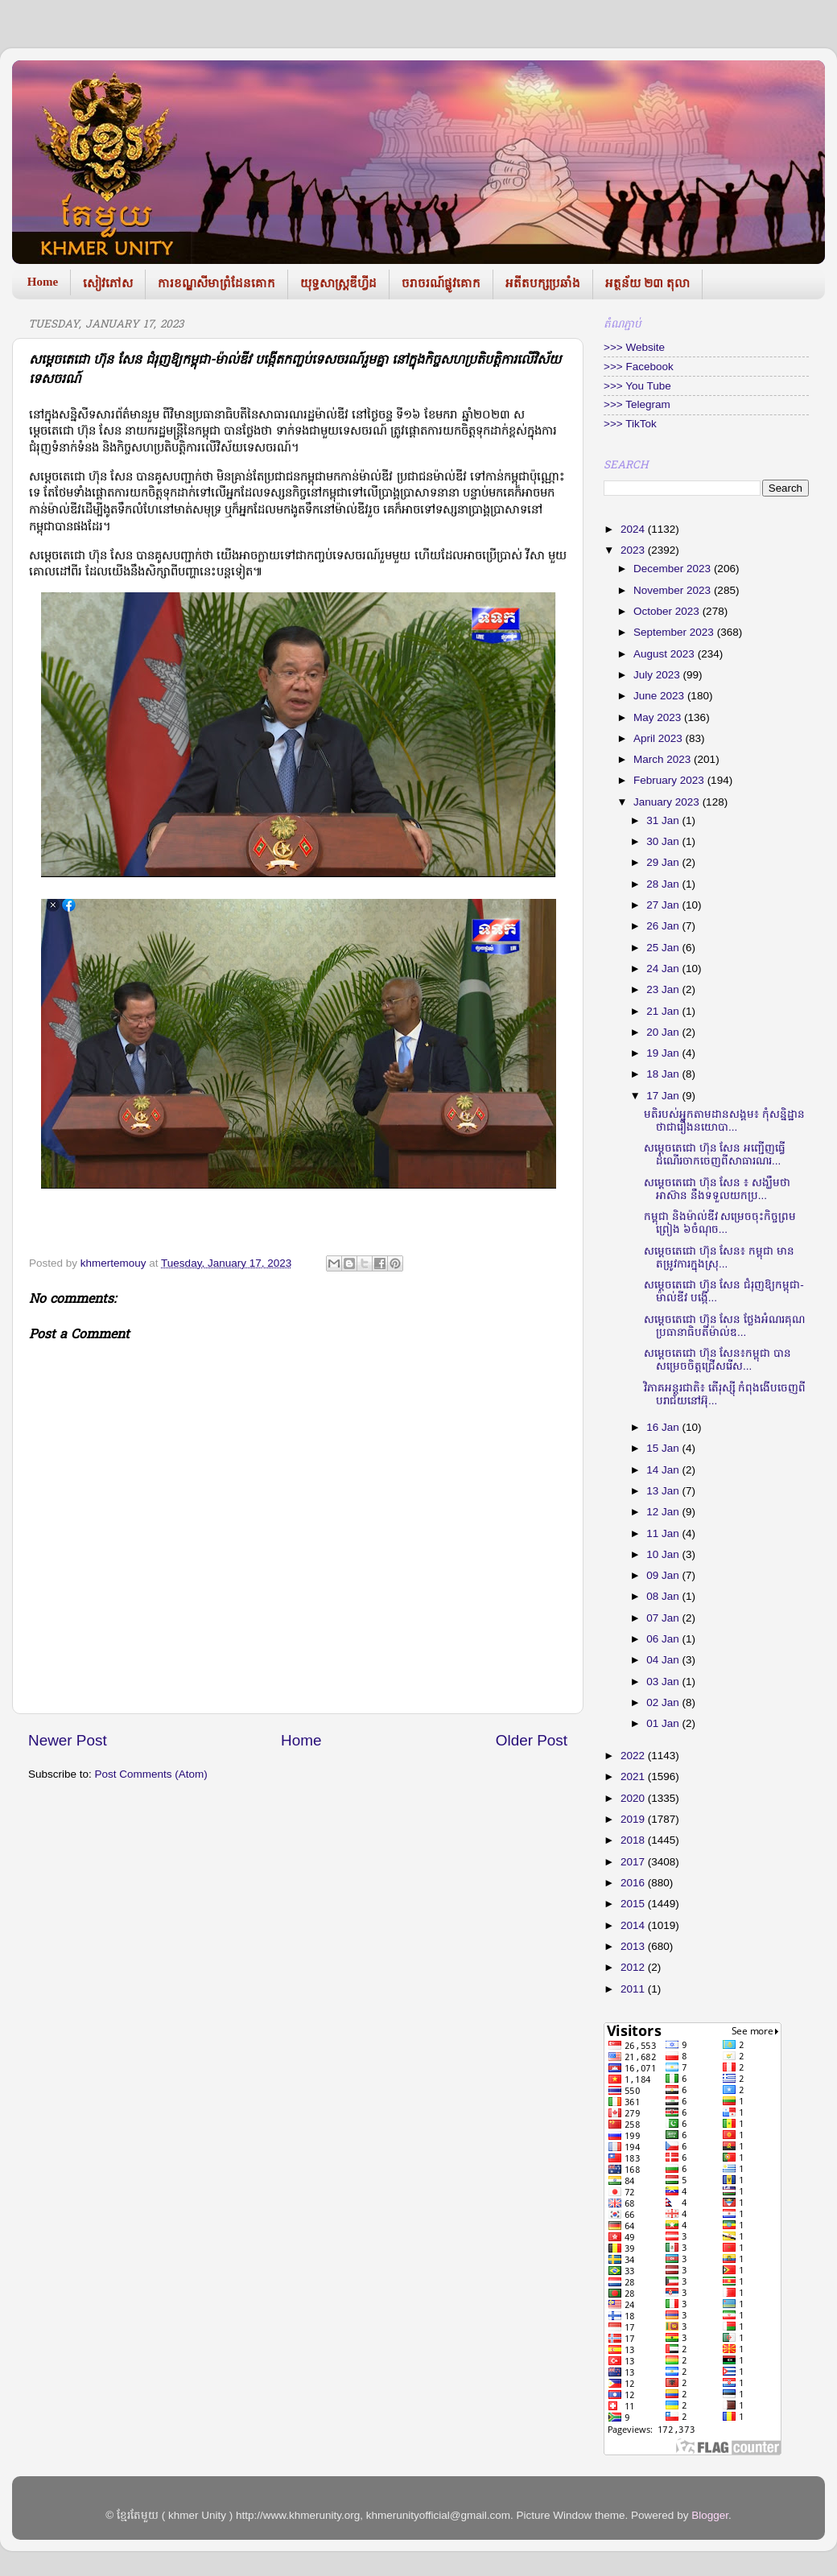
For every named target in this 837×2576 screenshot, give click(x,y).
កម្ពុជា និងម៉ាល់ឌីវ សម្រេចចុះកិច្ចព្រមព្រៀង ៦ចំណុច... (720, 1222)
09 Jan (664, 1575)
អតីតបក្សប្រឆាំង (542, 283)
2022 (634, 1756)
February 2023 (670, 780)
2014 (634, 1925)
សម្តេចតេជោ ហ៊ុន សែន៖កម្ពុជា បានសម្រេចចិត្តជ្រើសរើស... (717, 1359)
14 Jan (664, 1470)
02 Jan (664, 1702)
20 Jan (664, 1032)
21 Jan (664, 1011)
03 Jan (664, 1681)
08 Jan (664, 1596)
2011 (634, 1989)
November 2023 (673, 590)
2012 (634, 1967)
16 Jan (664, 1427)
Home (42, 281)
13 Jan (664, 1491)
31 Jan (664, 820)
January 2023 (668, 802)
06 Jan (664, 1639)
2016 (634, 1883)
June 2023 (660, 696)
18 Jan (664, 1074)
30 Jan (664, 841)
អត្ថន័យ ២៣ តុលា (647, 283)
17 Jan (664, 1096)
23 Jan (664, 989)
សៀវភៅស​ (108, 283)
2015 (634, 1904)
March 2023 (663, 759)
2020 (634, 1798)
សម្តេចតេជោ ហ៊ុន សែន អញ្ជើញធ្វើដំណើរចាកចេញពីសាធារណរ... (714, 1154)
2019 (634, 1819)
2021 (634, 1776)
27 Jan (664, 905)
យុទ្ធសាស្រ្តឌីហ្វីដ (338, 283)
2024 (634, 529)
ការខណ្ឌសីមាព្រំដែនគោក (216, 283)
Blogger (709, 2515)
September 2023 (675, 632)
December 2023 (673, 569)
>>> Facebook (639, 367)
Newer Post (67, 1740)
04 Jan (664, 1660)
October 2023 (668, 611)
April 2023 (659, 738)
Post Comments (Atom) (151, 1774)
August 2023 (665, 654)
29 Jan (664, 862)
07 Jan (664, 1618)
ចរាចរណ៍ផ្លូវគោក (441, 283)
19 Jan (664, 1053)
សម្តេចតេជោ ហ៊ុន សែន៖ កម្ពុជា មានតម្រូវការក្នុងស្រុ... (719, 1257)
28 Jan (664, 884)
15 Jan (664, 1448)
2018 (634, 1840)
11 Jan (664, 1533)
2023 (634, 550)
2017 (634, 1862)
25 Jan (664, 948)
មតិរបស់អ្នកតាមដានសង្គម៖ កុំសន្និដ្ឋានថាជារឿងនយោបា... (724, 1120)
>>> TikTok (630, 424)
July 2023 (658, 675)
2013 (634, 1946)
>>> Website (634, 347)
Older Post (531, 1740)
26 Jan (664, 926)
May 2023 (658, 717)
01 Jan (664, 1723)
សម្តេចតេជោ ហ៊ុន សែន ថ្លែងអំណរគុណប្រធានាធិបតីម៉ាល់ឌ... (724, 1325)
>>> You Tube (637, 386)
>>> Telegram (637, 404)
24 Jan (664, 968)
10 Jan (664, 1554)
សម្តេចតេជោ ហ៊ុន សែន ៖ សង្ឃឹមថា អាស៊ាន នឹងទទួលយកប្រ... (717, 1189)
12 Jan (664, 1512)
